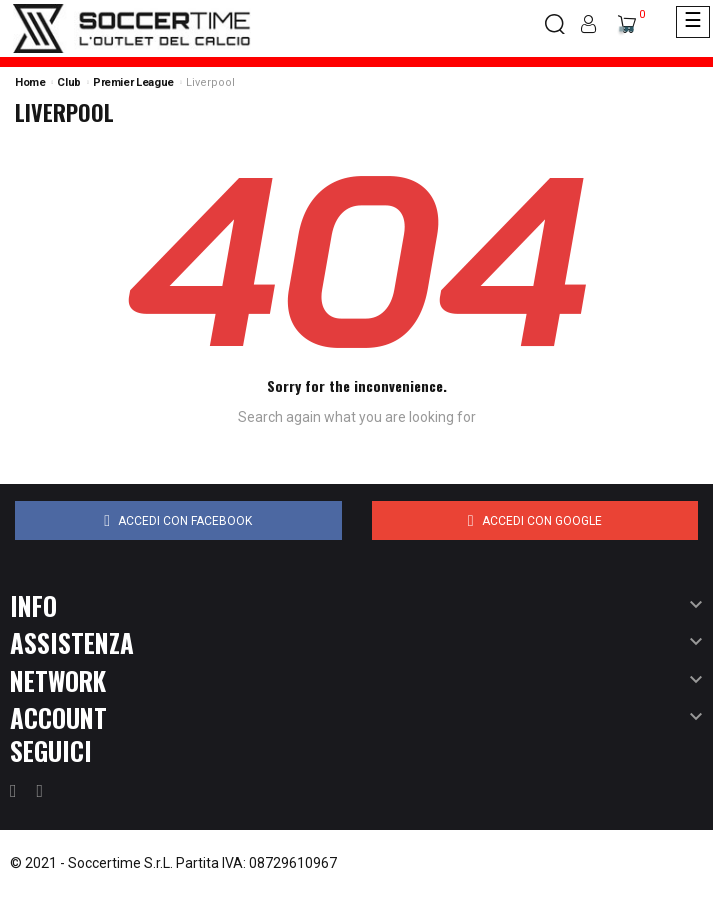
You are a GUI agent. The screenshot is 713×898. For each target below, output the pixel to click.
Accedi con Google (535, 521)
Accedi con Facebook (178, 521)
